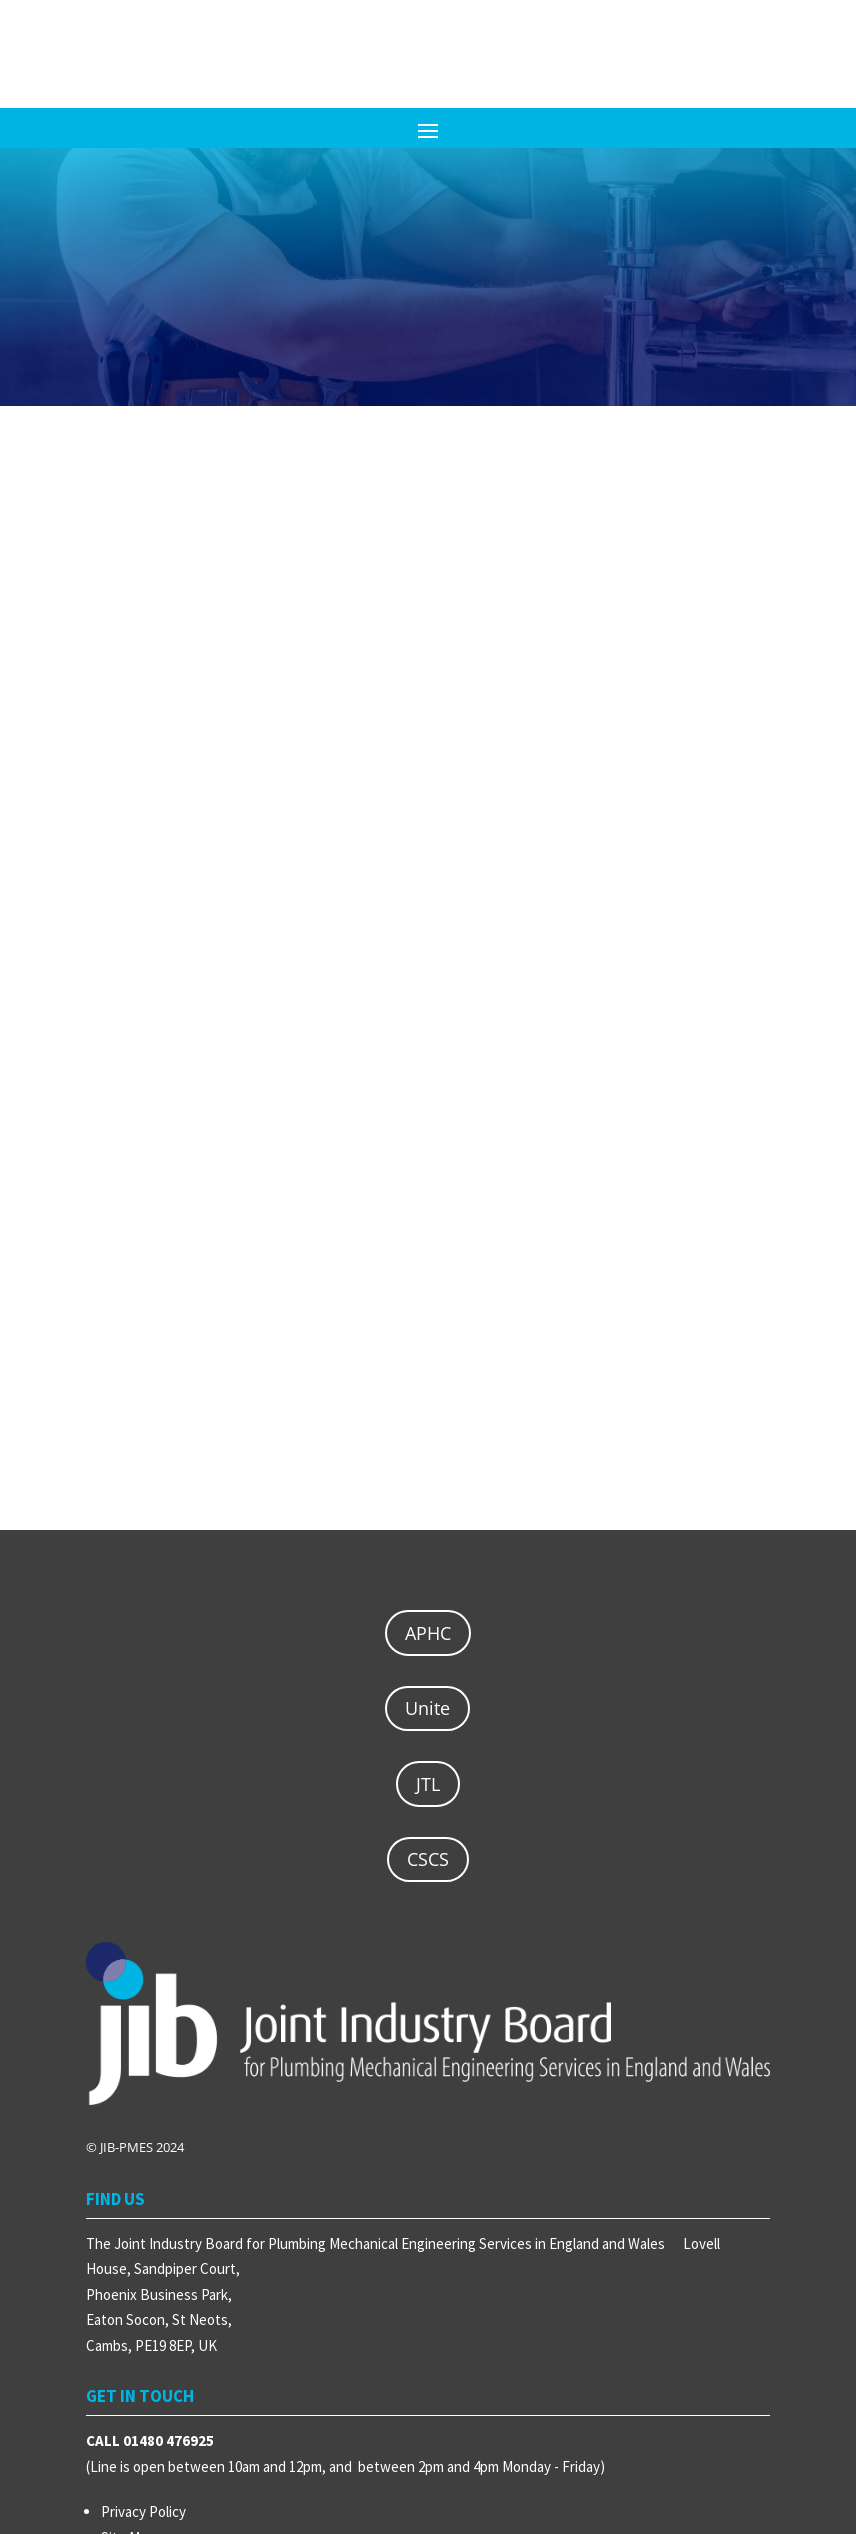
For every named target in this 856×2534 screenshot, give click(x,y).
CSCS (428, 1859)
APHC (428, 1633)
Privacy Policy (143, 2511)
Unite (427, 1708)
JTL (428, 1784)
